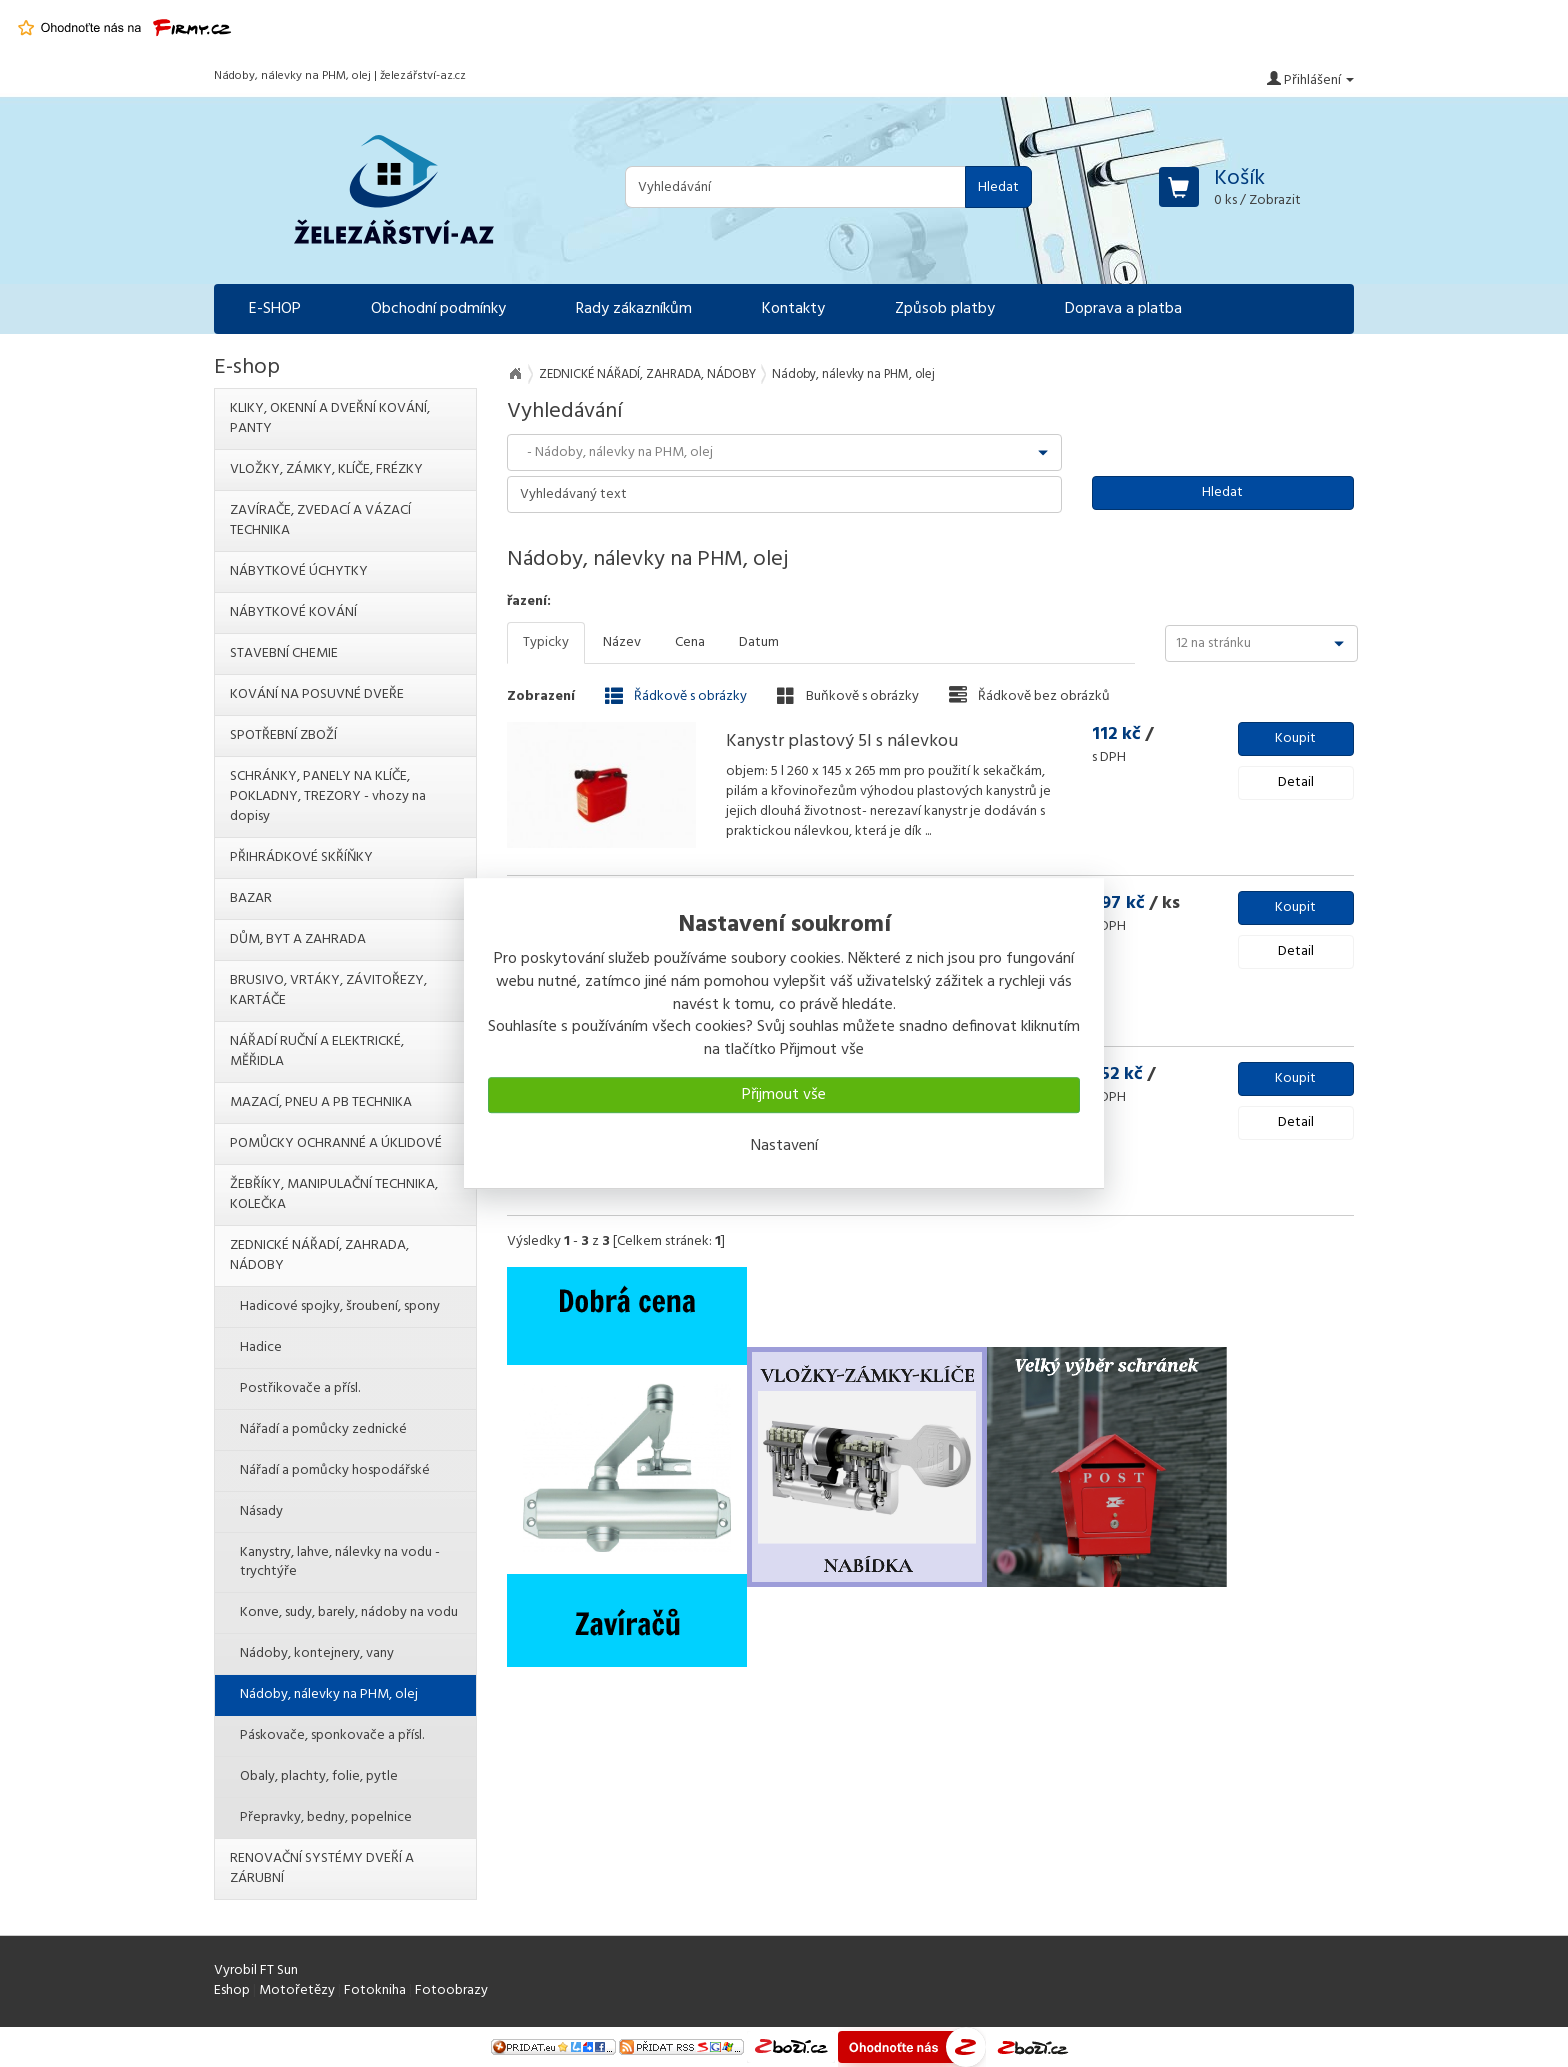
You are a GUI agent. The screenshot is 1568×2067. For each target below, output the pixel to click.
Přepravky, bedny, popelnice (326, 1817)
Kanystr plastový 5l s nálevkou (842, 741)
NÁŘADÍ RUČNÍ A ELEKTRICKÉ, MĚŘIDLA (317, 1051)
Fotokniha (375, 1990)
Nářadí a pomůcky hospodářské (335, 1470)
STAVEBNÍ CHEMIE (284, 653)
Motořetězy (297, 1990)
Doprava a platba (1123, 309)
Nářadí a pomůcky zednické (323, 1429)
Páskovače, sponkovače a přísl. (332, 1735)
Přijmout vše (784, 1095)
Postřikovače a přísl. (300, 1388)
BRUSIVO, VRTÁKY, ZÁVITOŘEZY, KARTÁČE (328, 990)
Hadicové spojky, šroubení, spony (340, 1306)
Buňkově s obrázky (848, 696)
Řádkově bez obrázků (1029, 696)
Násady (261, 1511)
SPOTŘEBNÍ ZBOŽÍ (283, 735)
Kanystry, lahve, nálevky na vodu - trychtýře (340, 1562)
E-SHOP (275, 309)
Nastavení (784, 1146)
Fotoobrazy (451, 1990)
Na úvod (515, 374)
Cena (690, 642)
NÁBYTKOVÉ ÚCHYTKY (299, 571)
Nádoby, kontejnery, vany (317, 1653)
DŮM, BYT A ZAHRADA (298, 939)
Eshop (232, 1990)
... (926, 831)
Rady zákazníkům (634, 309)
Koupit (1295, 738)
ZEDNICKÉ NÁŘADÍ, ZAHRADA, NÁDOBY (647, 374)
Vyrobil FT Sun (256, 1970)
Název (622, 642)
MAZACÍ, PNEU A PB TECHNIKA (321, 1102)
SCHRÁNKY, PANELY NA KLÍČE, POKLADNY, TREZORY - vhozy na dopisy (328, 796)
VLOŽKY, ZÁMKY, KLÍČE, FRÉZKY (326, 469)
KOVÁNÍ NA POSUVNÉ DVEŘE (317, 694)
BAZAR (251, 898)
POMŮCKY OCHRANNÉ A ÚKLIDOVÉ (336, 1143)
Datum (759, 642)
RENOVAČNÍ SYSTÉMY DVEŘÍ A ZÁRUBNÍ (322, 1868)
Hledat (998, 187)
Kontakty (793, 309)
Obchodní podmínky (438, 309)
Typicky (546, 642)
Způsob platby (945, 309)
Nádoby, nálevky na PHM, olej (329, 1694)
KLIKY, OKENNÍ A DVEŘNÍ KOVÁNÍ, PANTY (330, 418)
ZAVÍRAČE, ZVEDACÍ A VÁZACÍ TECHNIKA (320, 520)
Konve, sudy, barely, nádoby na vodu (349, 1612)
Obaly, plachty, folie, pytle (319, 1776)
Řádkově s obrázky (676, 696)
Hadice (261, 1347)
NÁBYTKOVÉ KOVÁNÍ (293, 612)
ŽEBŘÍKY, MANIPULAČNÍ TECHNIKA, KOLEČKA (334, 1194)
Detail (1296, 782)
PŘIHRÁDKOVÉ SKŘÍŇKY (301, 857)
